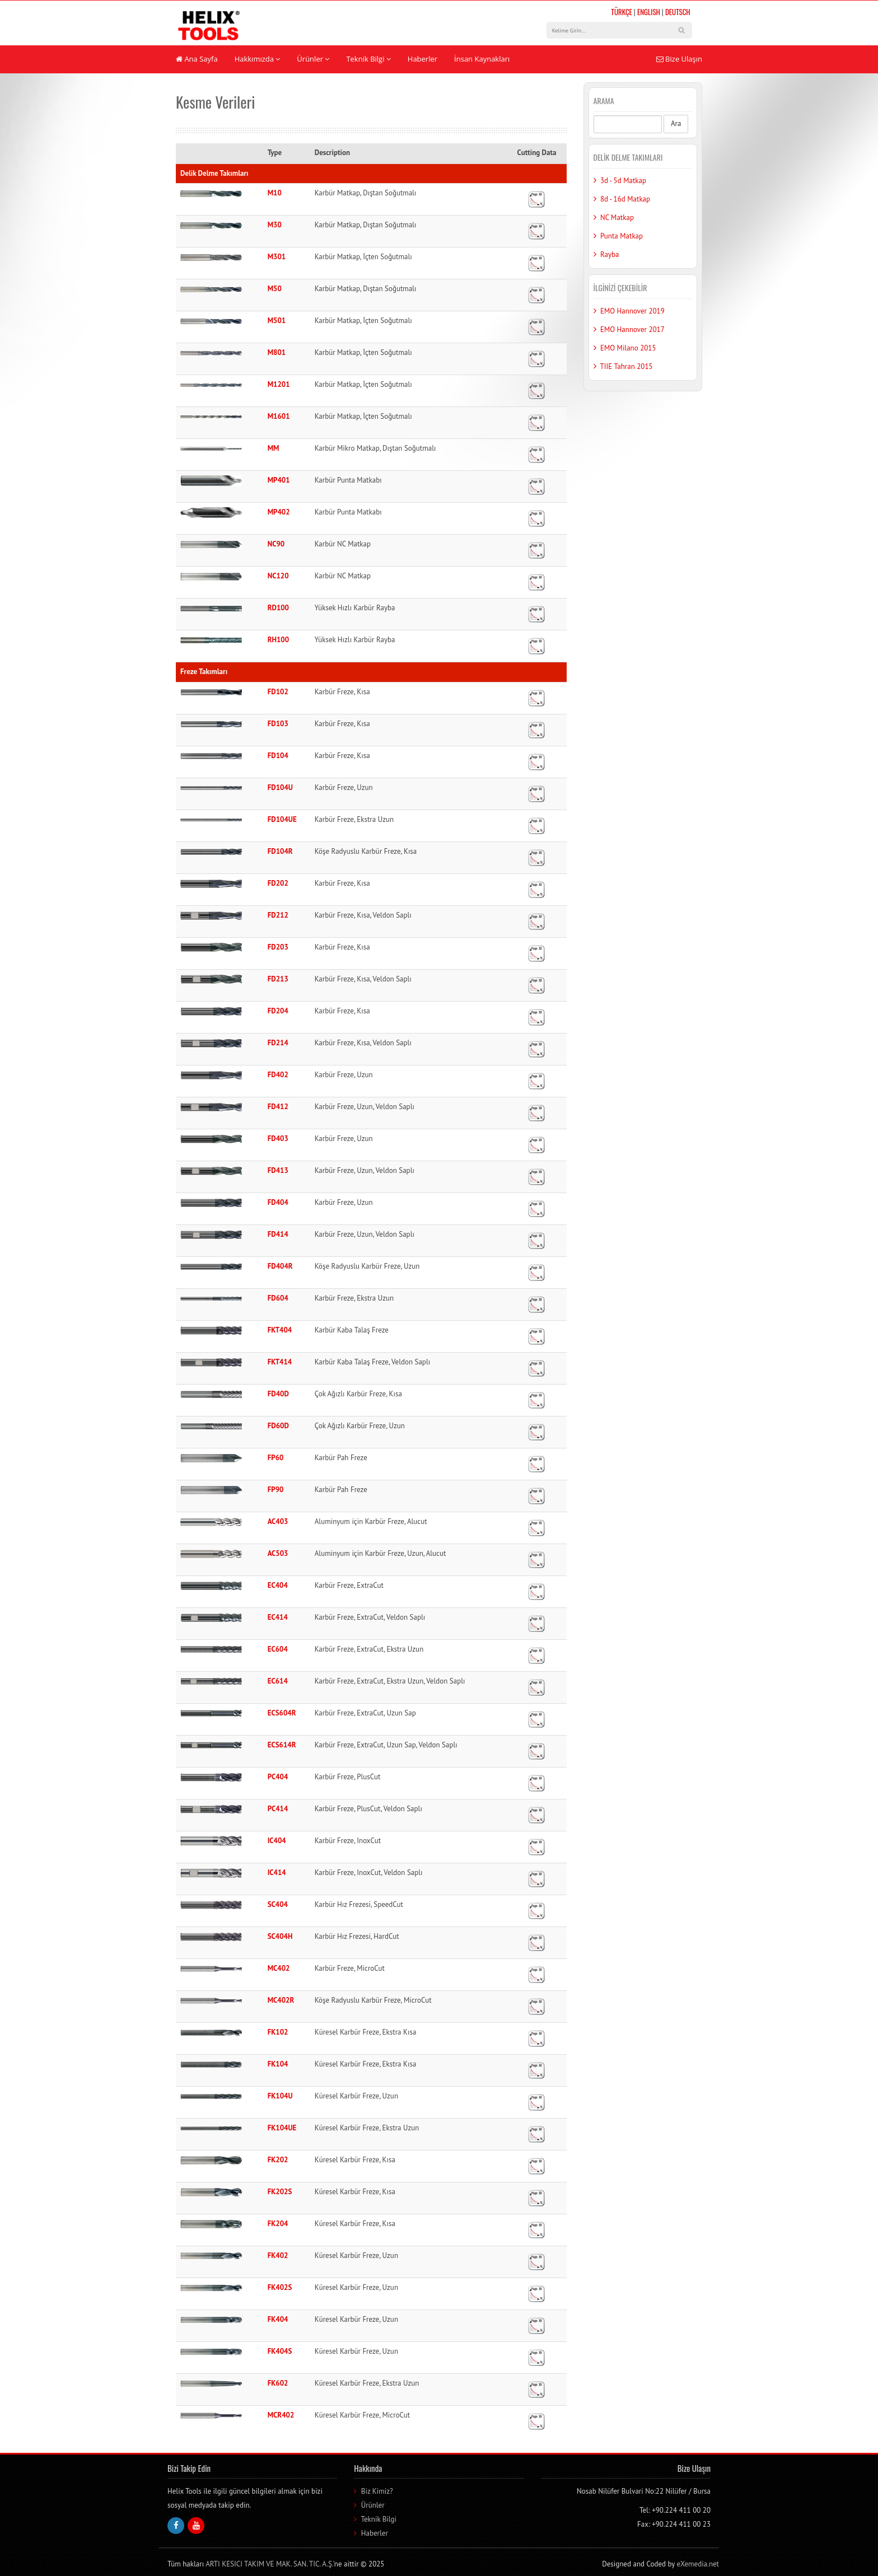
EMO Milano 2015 (628, 348)
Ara (676, 123)
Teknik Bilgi (368, 59)
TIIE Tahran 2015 (626, 366)
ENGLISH (648, 11)
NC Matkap (617, 217)
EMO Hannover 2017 (632, 329)
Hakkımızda (258, 59)
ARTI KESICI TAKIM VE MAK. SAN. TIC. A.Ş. (269, 2564)
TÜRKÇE (621, 11)
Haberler (422, 59)
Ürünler (313, 59)
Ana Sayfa (197, 59)
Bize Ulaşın (679, 59)
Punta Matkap (621, 236)
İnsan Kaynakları (482, 59)
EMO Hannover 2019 (632, 311)
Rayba (609, 254)
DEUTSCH (677, 11)
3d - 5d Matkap (623, 180)
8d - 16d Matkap (625, 199)
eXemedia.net (697, 2564)
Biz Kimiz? (377, 2491)
